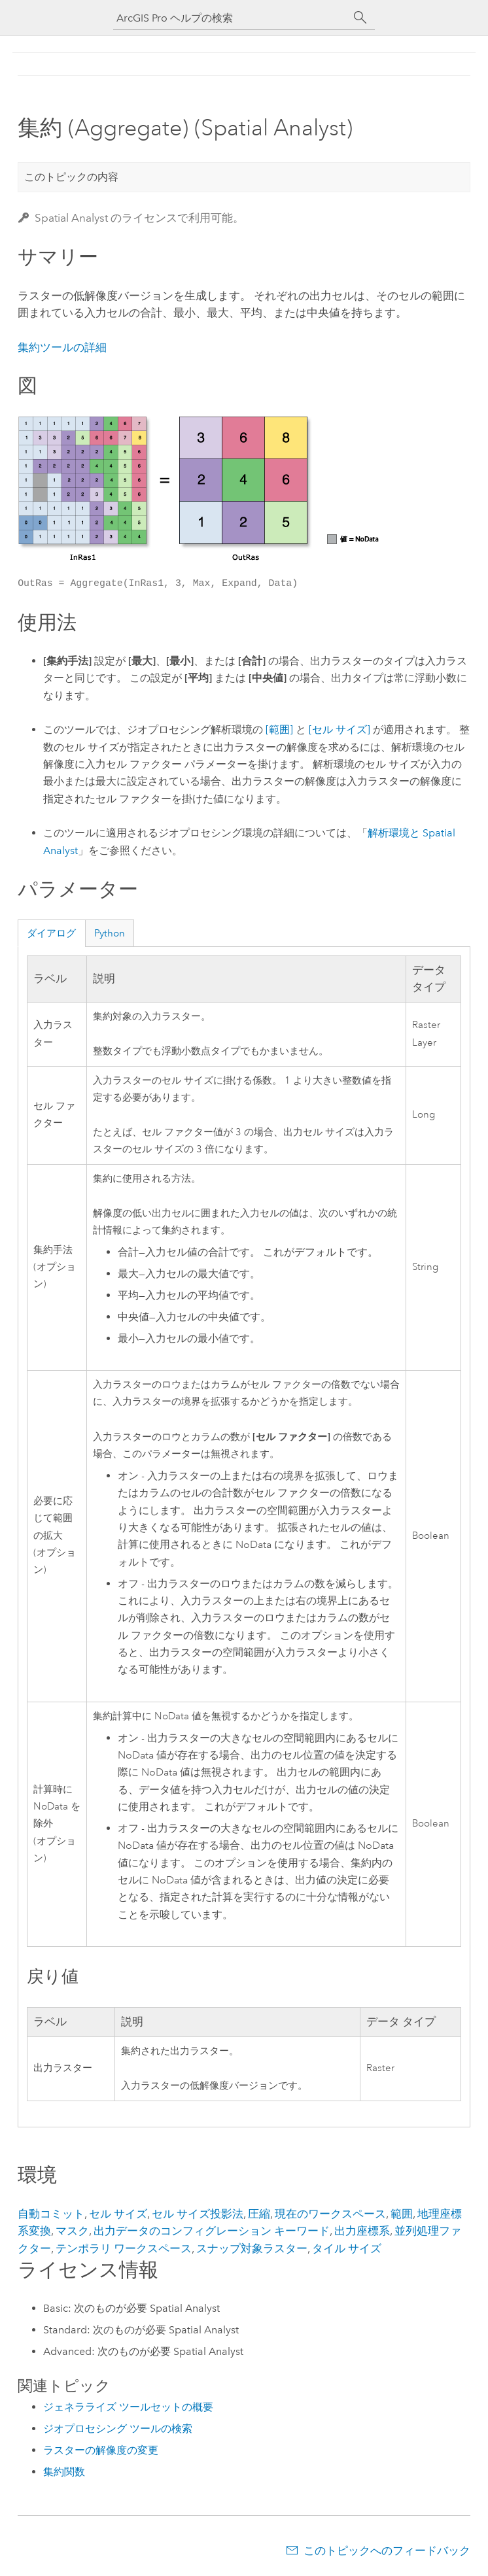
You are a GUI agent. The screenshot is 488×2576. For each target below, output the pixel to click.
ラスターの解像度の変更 (100, 2450)
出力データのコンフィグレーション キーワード (212, 2230)
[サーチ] (360, 17)
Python (109, 933)
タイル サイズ (346, 2248)
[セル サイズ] (339, 729)
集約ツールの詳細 (62, 347)
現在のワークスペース (330, 2213)
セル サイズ (118, 2213)
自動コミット (51, 2213)
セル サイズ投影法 (197, 2213)
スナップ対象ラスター (251, 2248)
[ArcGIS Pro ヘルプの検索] (231, 18)
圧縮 (259, 2213)
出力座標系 (362, 2230)
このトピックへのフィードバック (387, 2550)
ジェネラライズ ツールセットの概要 (128, 2407)
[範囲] (279, 729)
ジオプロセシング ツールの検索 (117, 2428)
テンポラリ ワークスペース (124, 2248)
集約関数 (64, 2471)
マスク (72, 2230)
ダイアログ (51, 933)
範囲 (402, 2213)
